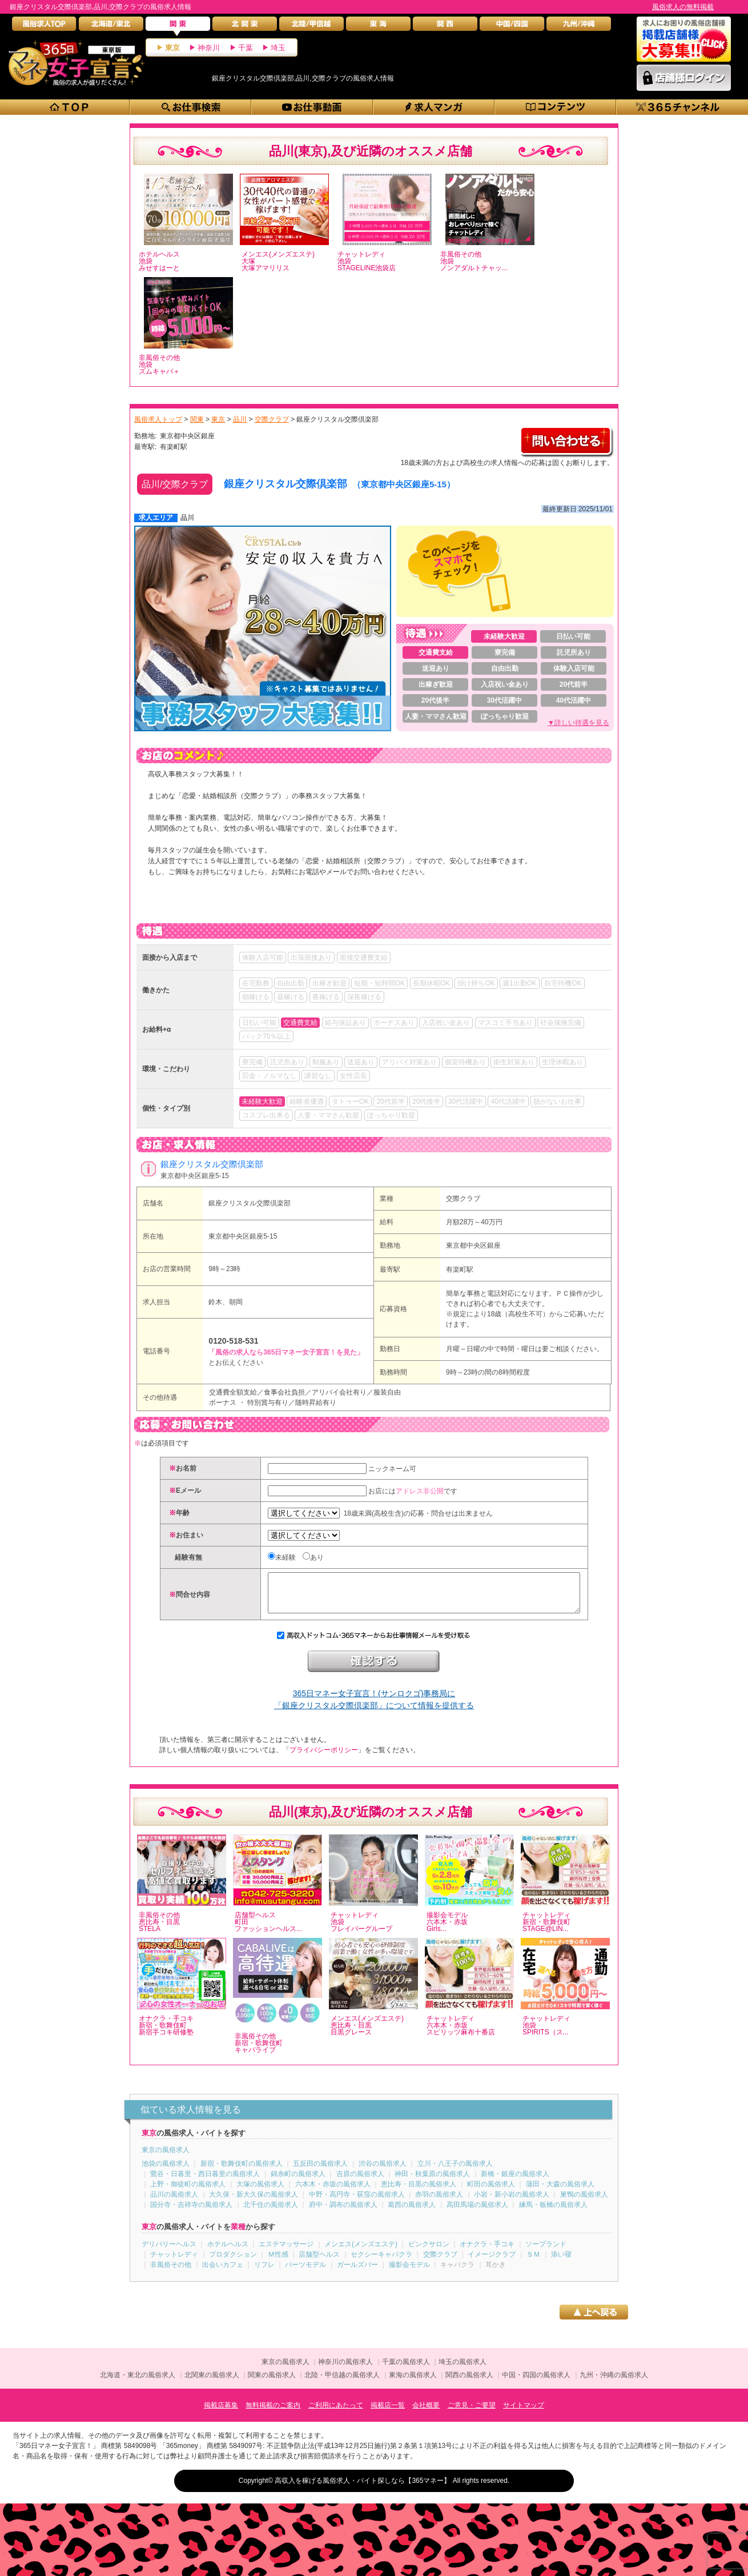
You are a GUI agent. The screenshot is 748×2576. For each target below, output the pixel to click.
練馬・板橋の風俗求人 (553, 2213)
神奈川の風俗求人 (345, 2370)
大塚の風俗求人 (260, 2193)
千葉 (245, 47)
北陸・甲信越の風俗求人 (342, 2383)
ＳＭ (533, 2263)
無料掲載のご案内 (273, 2414)
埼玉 (278, 47)
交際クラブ (463, 1199)
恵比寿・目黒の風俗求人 (418, 2193)
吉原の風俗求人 (360, 2182)
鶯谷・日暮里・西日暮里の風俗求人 (205, 2182)
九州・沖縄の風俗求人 (614, 2383)
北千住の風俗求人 (270, 2213)
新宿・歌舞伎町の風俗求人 (241, 2172)
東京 (172, 47)
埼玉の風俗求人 (462, 2370)
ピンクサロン (428, 2253)
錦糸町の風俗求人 (298, 2182)
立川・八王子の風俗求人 (455, 2172)
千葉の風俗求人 (406, 2370)
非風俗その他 (170, 2273)
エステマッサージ (286, 2253)
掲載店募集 (221, 2414)
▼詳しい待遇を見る (578, 723)
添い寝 (561, 2263)
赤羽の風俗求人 (439, 2203)
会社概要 (426, 2414)
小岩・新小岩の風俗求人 (511, 2203)
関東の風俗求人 (272, 2383)
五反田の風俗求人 (320, 2172)
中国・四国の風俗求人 (536, 2383)
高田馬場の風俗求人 (477, 2213)
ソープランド (545, 2253)
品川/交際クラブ (175, 484)
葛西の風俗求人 (412, 2213)
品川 (187, 518)
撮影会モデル (409, 2273)
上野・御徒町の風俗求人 (188, 2193)
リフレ (264, 2273)
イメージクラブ (492, 2263)
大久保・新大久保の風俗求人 (253, 2203)
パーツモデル (305, 2273)
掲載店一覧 (388, 2414)
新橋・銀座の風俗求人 (515, 2182)
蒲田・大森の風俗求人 (560, 2193)
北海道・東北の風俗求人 (137, 2383)
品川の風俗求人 (174, 2203)
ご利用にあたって (335, 2414)
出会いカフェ (222, 2273)
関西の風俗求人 (469, 2383)
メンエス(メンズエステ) (360, 2253)
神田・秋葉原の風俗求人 (432, 2182)
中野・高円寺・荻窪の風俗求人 (357, 2203)
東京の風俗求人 (166, 2158)
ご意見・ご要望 (472, 2414)
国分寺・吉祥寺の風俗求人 (191, 2213)
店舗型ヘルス (319, 2263)
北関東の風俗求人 (211, 2383)
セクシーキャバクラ (381, 2263)
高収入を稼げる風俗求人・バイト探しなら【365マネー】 (363, 2489)
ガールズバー (357, 2273)
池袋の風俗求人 (166, 2172)
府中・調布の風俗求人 (343, 2213)
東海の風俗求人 (413, 2383)
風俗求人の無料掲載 (683, 7)
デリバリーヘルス (169, 2253)
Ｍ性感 (278, 2263)
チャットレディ (174, 2263)
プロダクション (233, 2263)
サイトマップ (523, 2414)
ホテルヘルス (227, 2253)
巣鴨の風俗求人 (584, 2203)
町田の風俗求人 (491, 2193)
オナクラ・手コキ (487, 2253)
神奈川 (209, 47)
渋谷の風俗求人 (383, 2172)
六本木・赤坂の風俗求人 (333, 2193)
